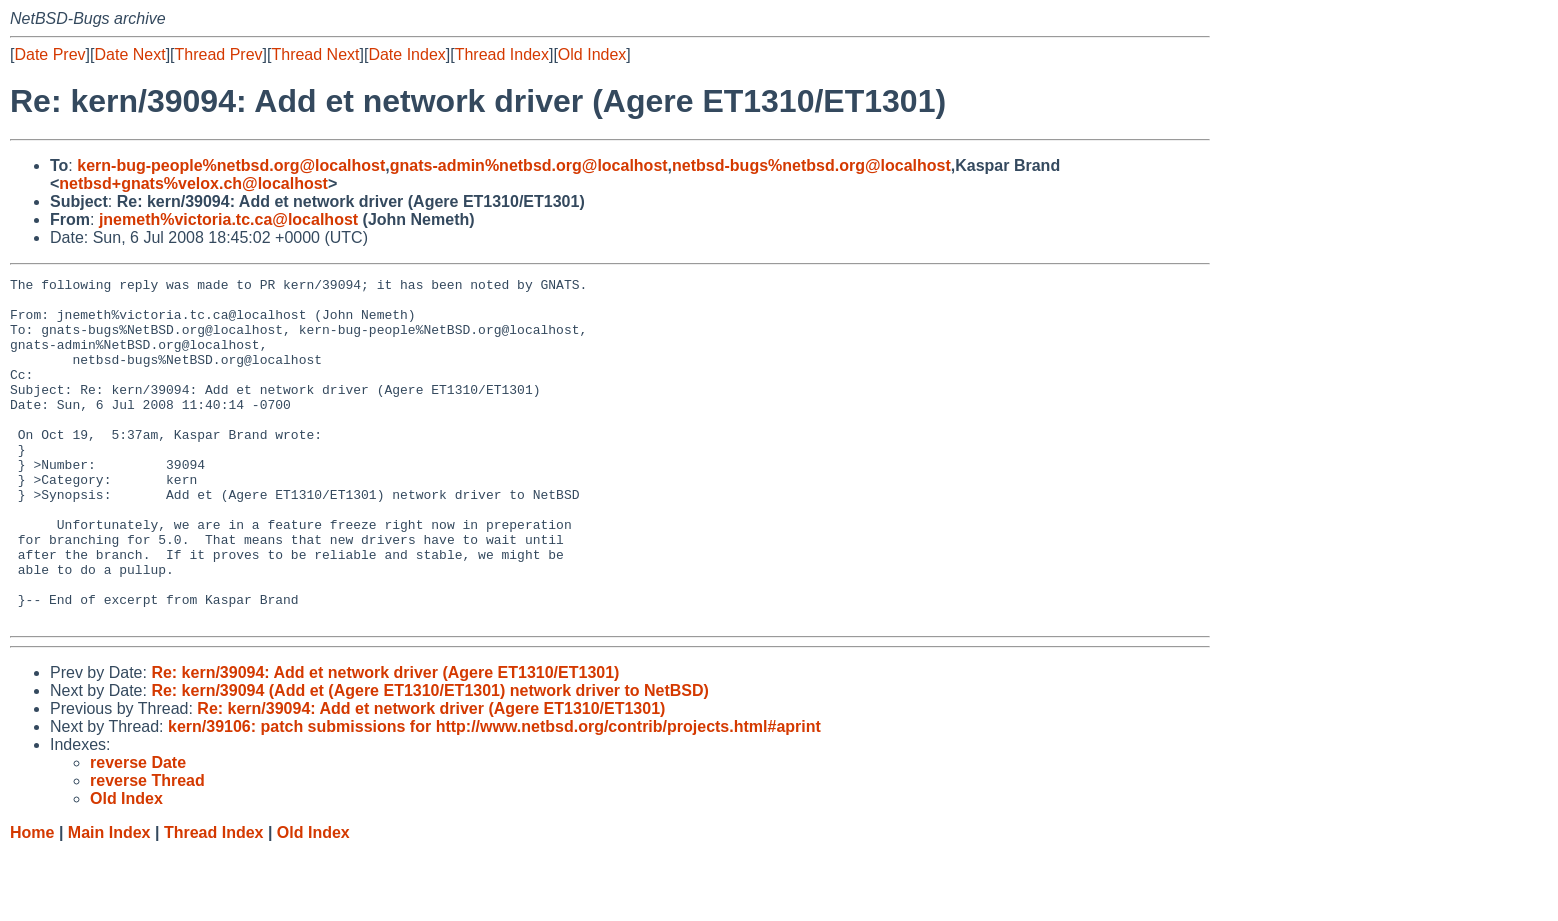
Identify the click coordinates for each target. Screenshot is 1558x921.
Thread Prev (219, 54)
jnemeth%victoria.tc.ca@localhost (228, 219)
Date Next (129, 54)
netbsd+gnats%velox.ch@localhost (193, 183)
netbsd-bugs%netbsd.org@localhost (811, 165)
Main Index (109, 901)
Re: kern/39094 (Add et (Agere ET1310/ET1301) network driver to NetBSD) (430, 759)
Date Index (406, 54)
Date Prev (49, 54)
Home (32, 901)
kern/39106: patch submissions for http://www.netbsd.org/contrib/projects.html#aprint (494, 795)
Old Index (592, 54)
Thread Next (315, 54)
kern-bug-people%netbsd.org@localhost (231, 165)
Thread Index (502, 54)
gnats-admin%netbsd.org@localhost (529, 165)
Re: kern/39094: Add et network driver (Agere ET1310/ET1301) (385, 741)
